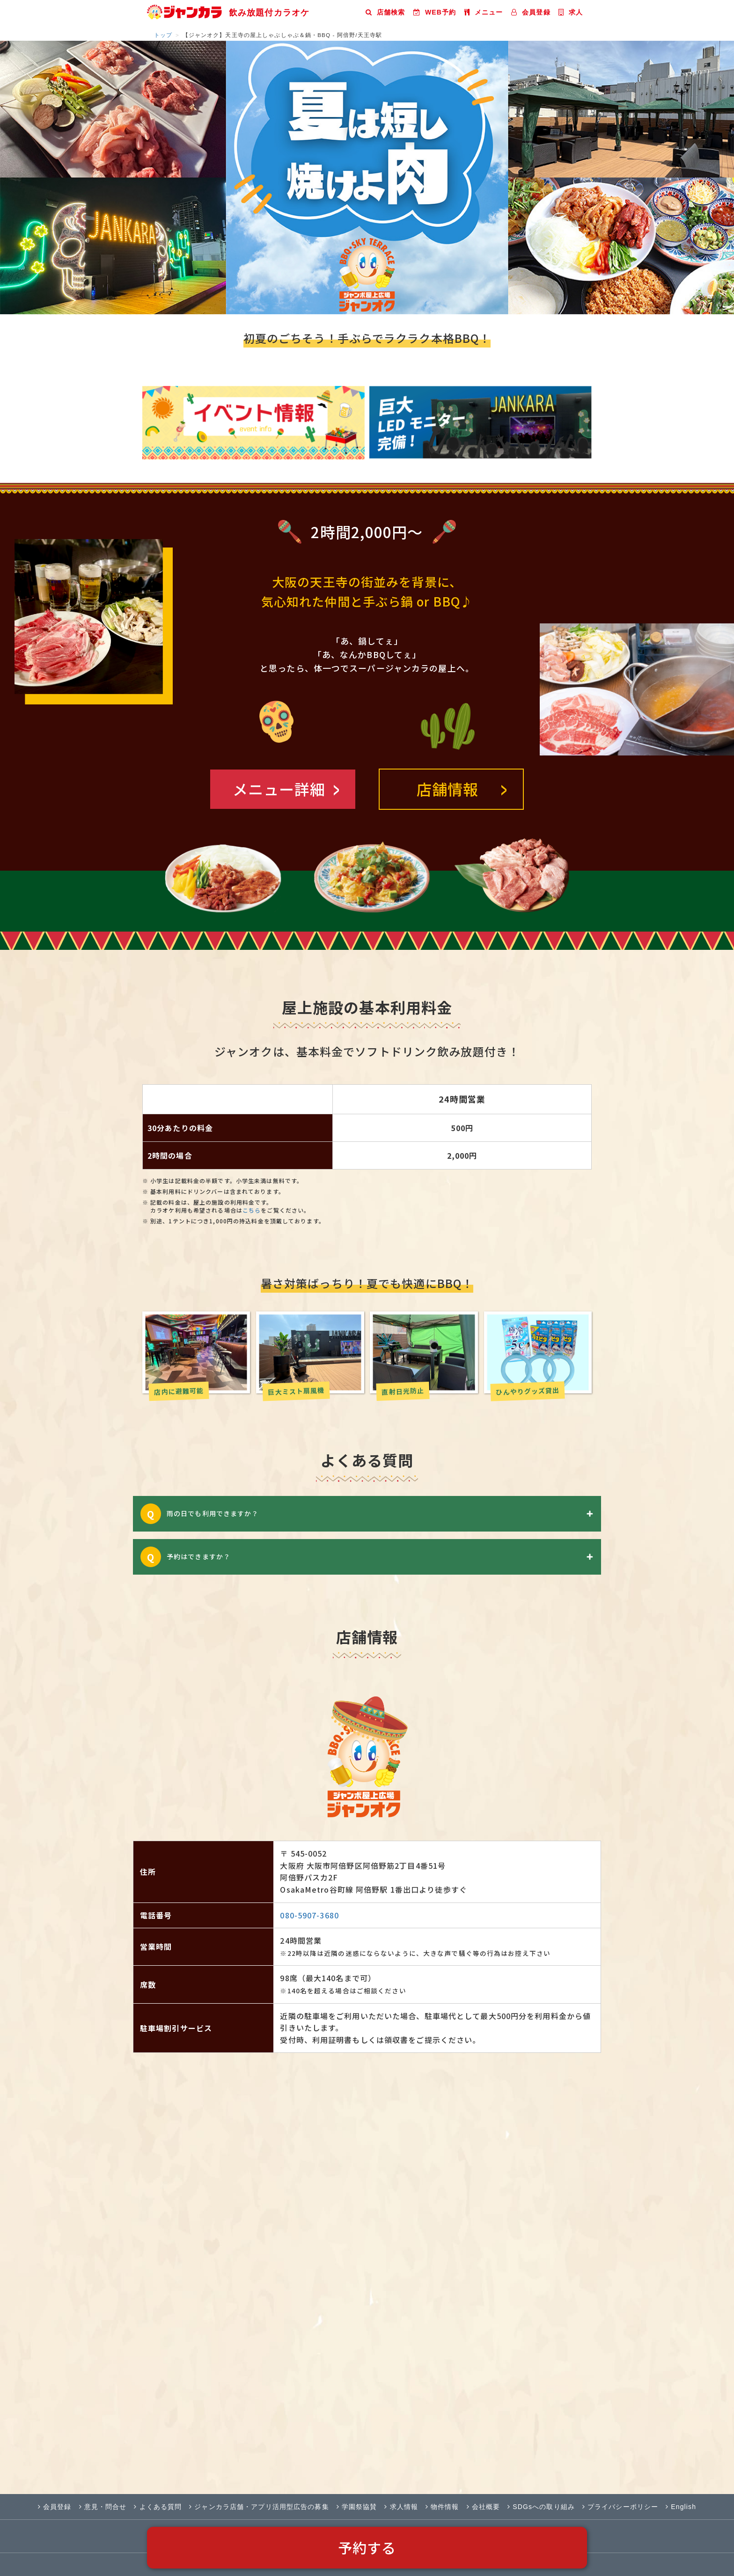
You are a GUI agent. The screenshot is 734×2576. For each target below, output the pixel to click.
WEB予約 (434, 12)
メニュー (483, 12)
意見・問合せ (103, 2506)
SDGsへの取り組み (541, 2506)
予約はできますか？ (383, 1557)
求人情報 (401, 2506)
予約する (367, 2547)
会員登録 (530, 12)
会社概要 (483, 2506)
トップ (163, 35)
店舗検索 (385, 12)
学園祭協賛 (357, 2506)
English (681, 2506)
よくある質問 (158, 2506)
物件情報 (442, 2506)
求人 (570, 12)
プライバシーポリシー (620, 2506)
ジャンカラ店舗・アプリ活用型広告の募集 (259, 2506)
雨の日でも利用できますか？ (383, 1514)
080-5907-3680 (309, 1915)
